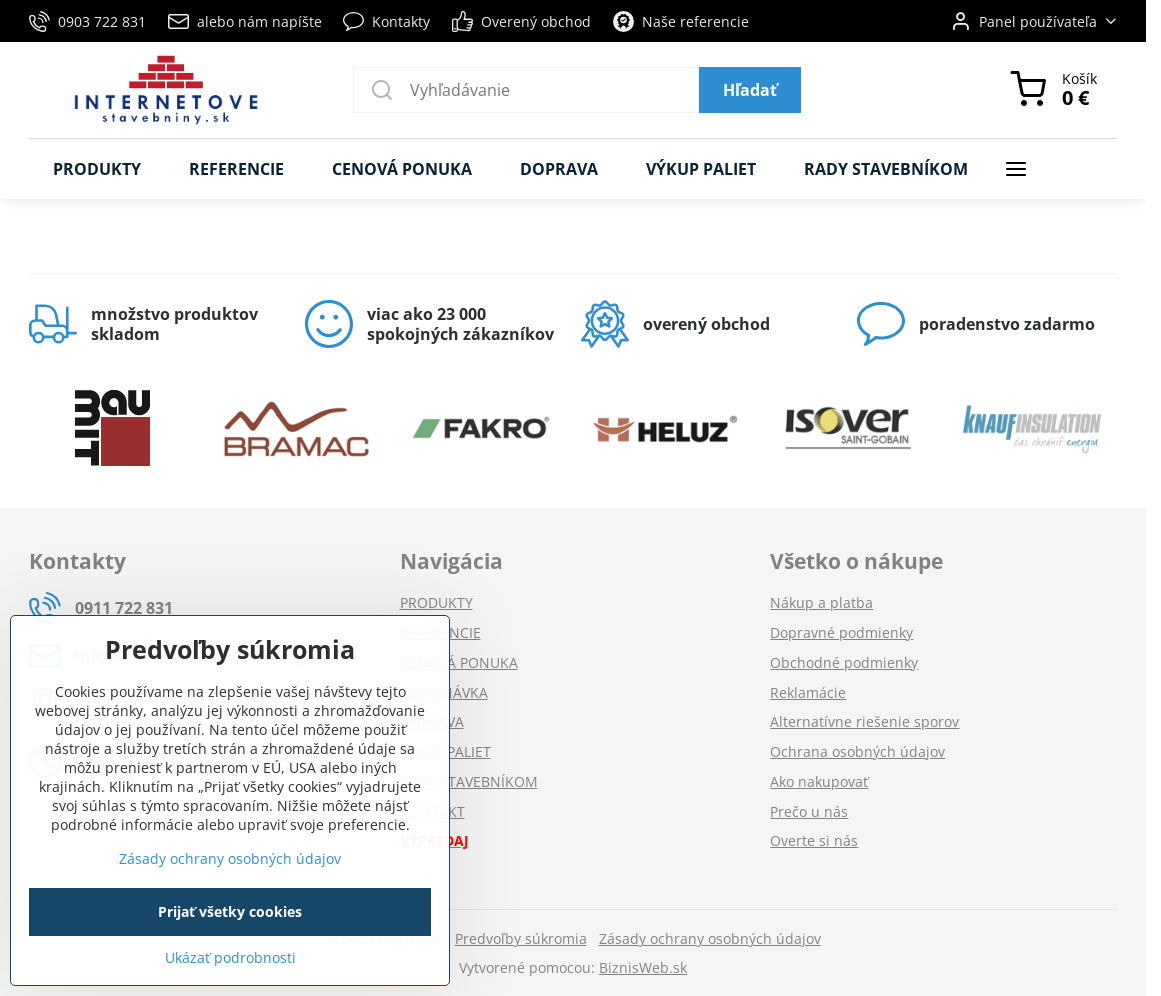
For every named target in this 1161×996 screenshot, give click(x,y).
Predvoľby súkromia (521, 938)
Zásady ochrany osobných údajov (710, 938)
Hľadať (750, 90)
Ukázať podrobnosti (230, 957)
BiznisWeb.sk (643, 967)
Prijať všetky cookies (230, 911)
